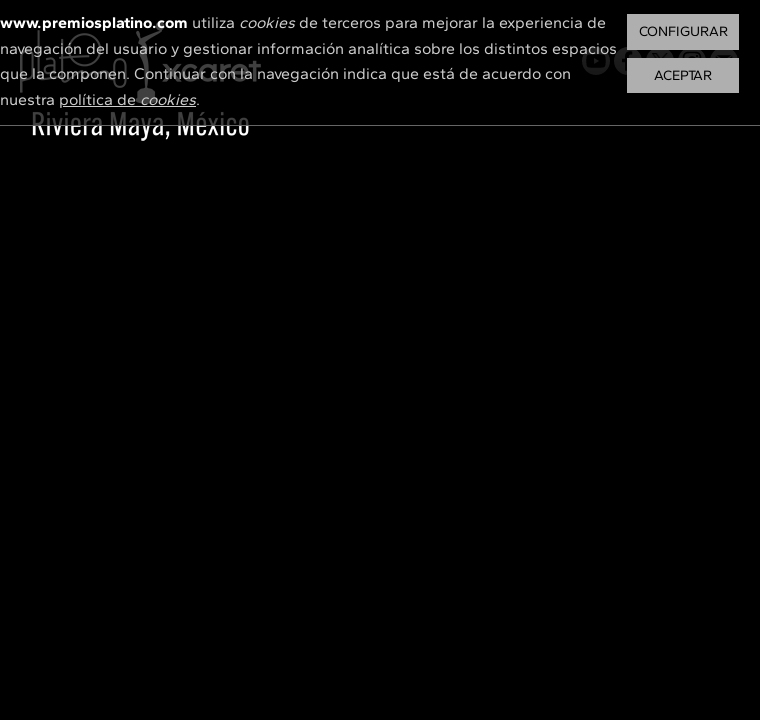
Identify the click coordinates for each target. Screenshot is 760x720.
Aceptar (683, 75)
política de (127, 99)
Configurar (683, 31)
